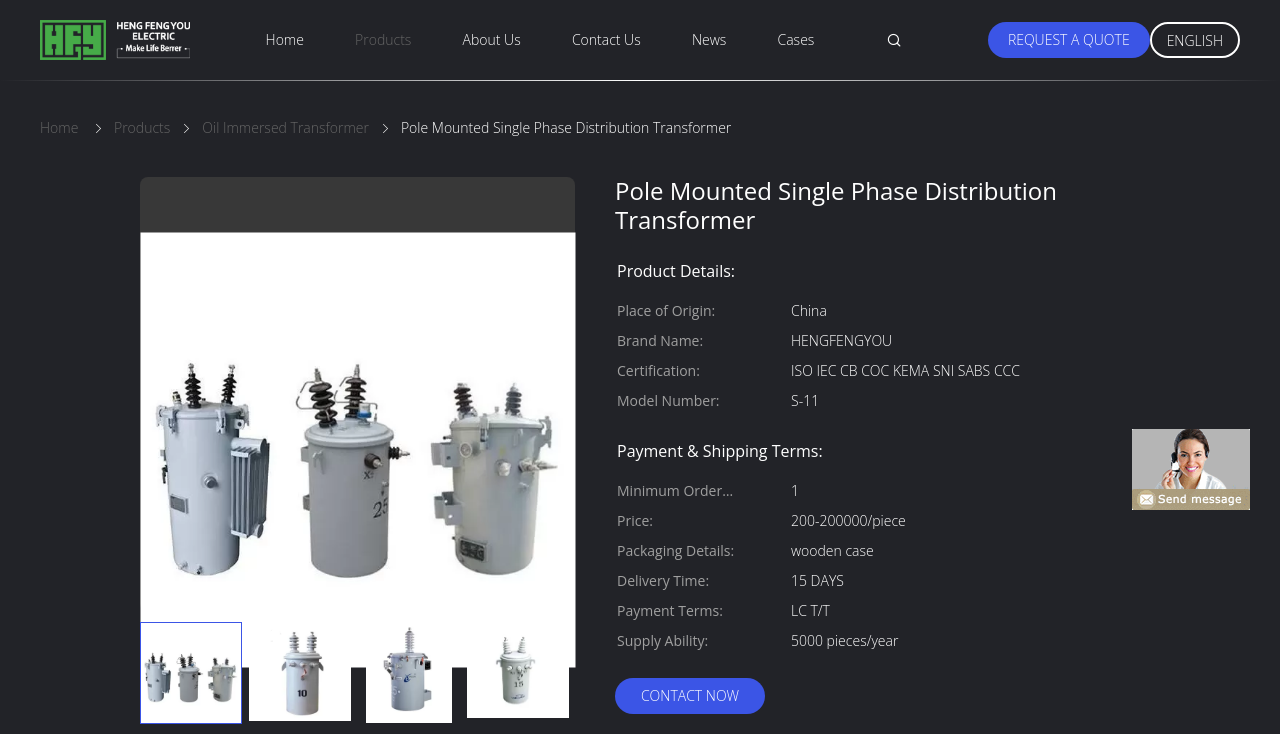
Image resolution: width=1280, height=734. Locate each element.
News (709, 39)
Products (383, 39)
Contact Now (690, 695)
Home (285, 39)
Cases (796, 39)
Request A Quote (1069, 39)
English (1195, 40)
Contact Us (606, 39)
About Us (492, 39)
